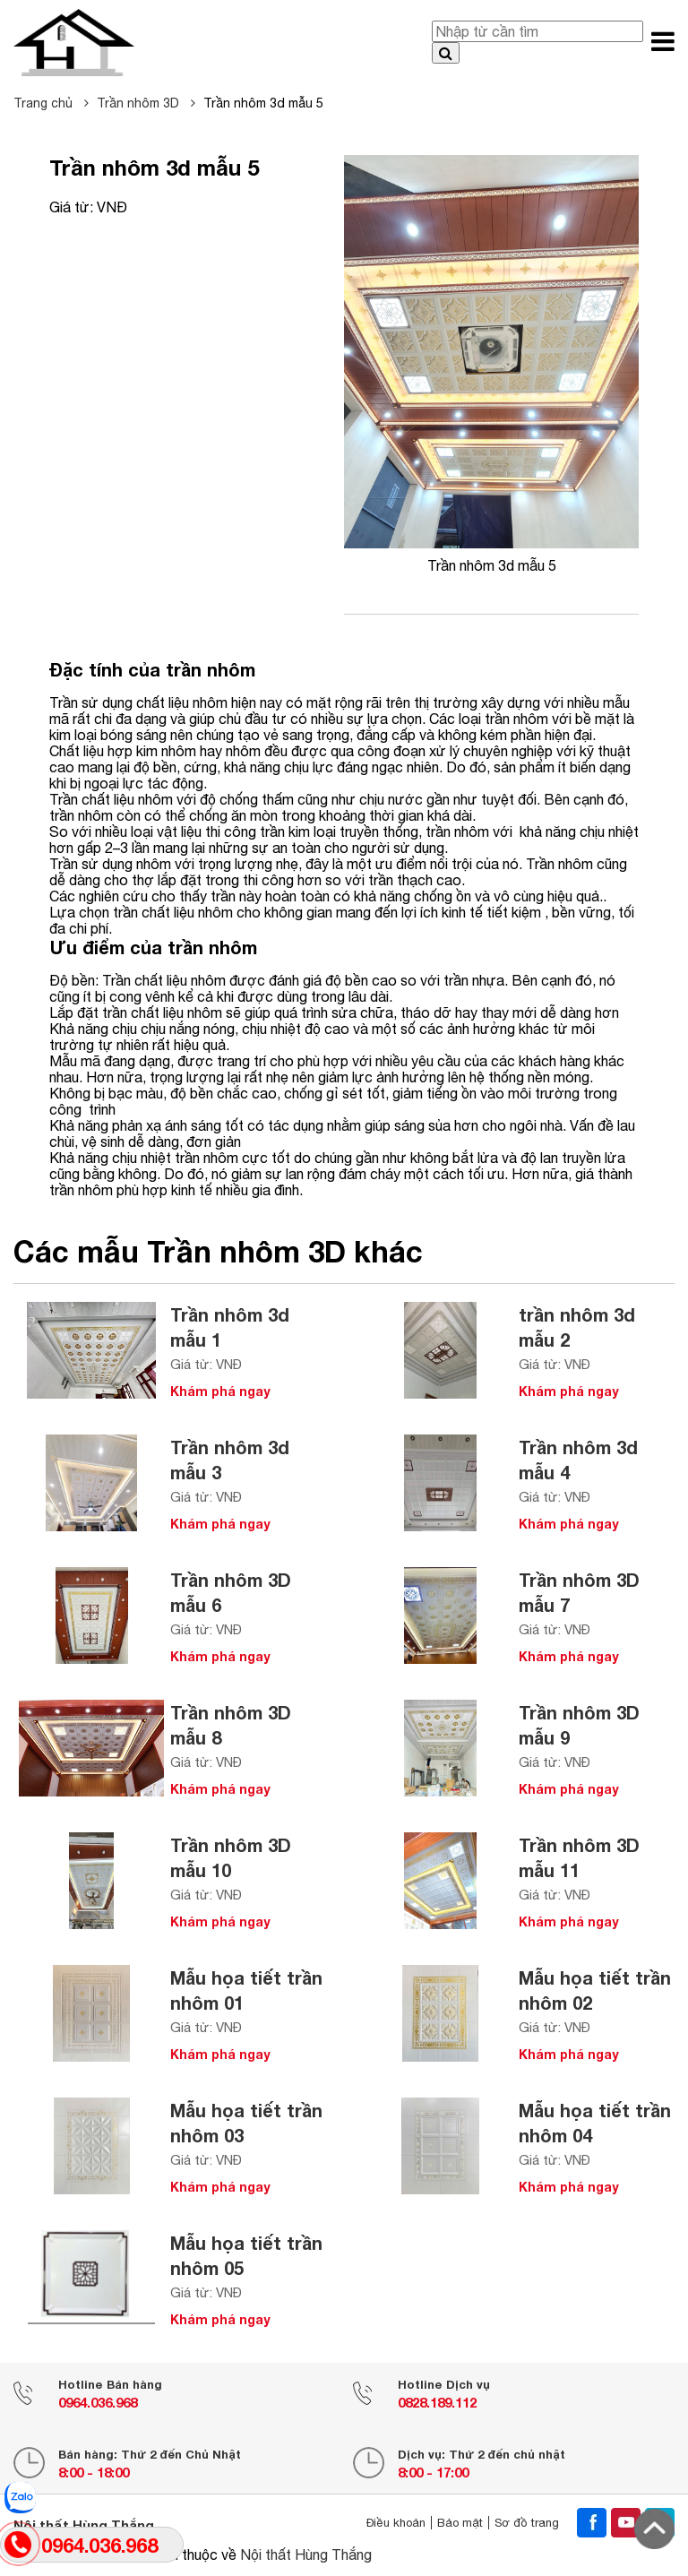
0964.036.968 (97, 2402)
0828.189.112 (437, 2402)
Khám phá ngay (220, 1391)
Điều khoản (396, 2522)
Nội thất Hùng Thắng (306, 2554)
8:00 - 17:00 (433, 2472)
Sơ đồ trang (526, 2522)
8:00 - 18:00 (93, 2472)
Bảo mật (460, 2522)
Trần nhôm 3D (146, 103)
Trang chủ (51, 103)
